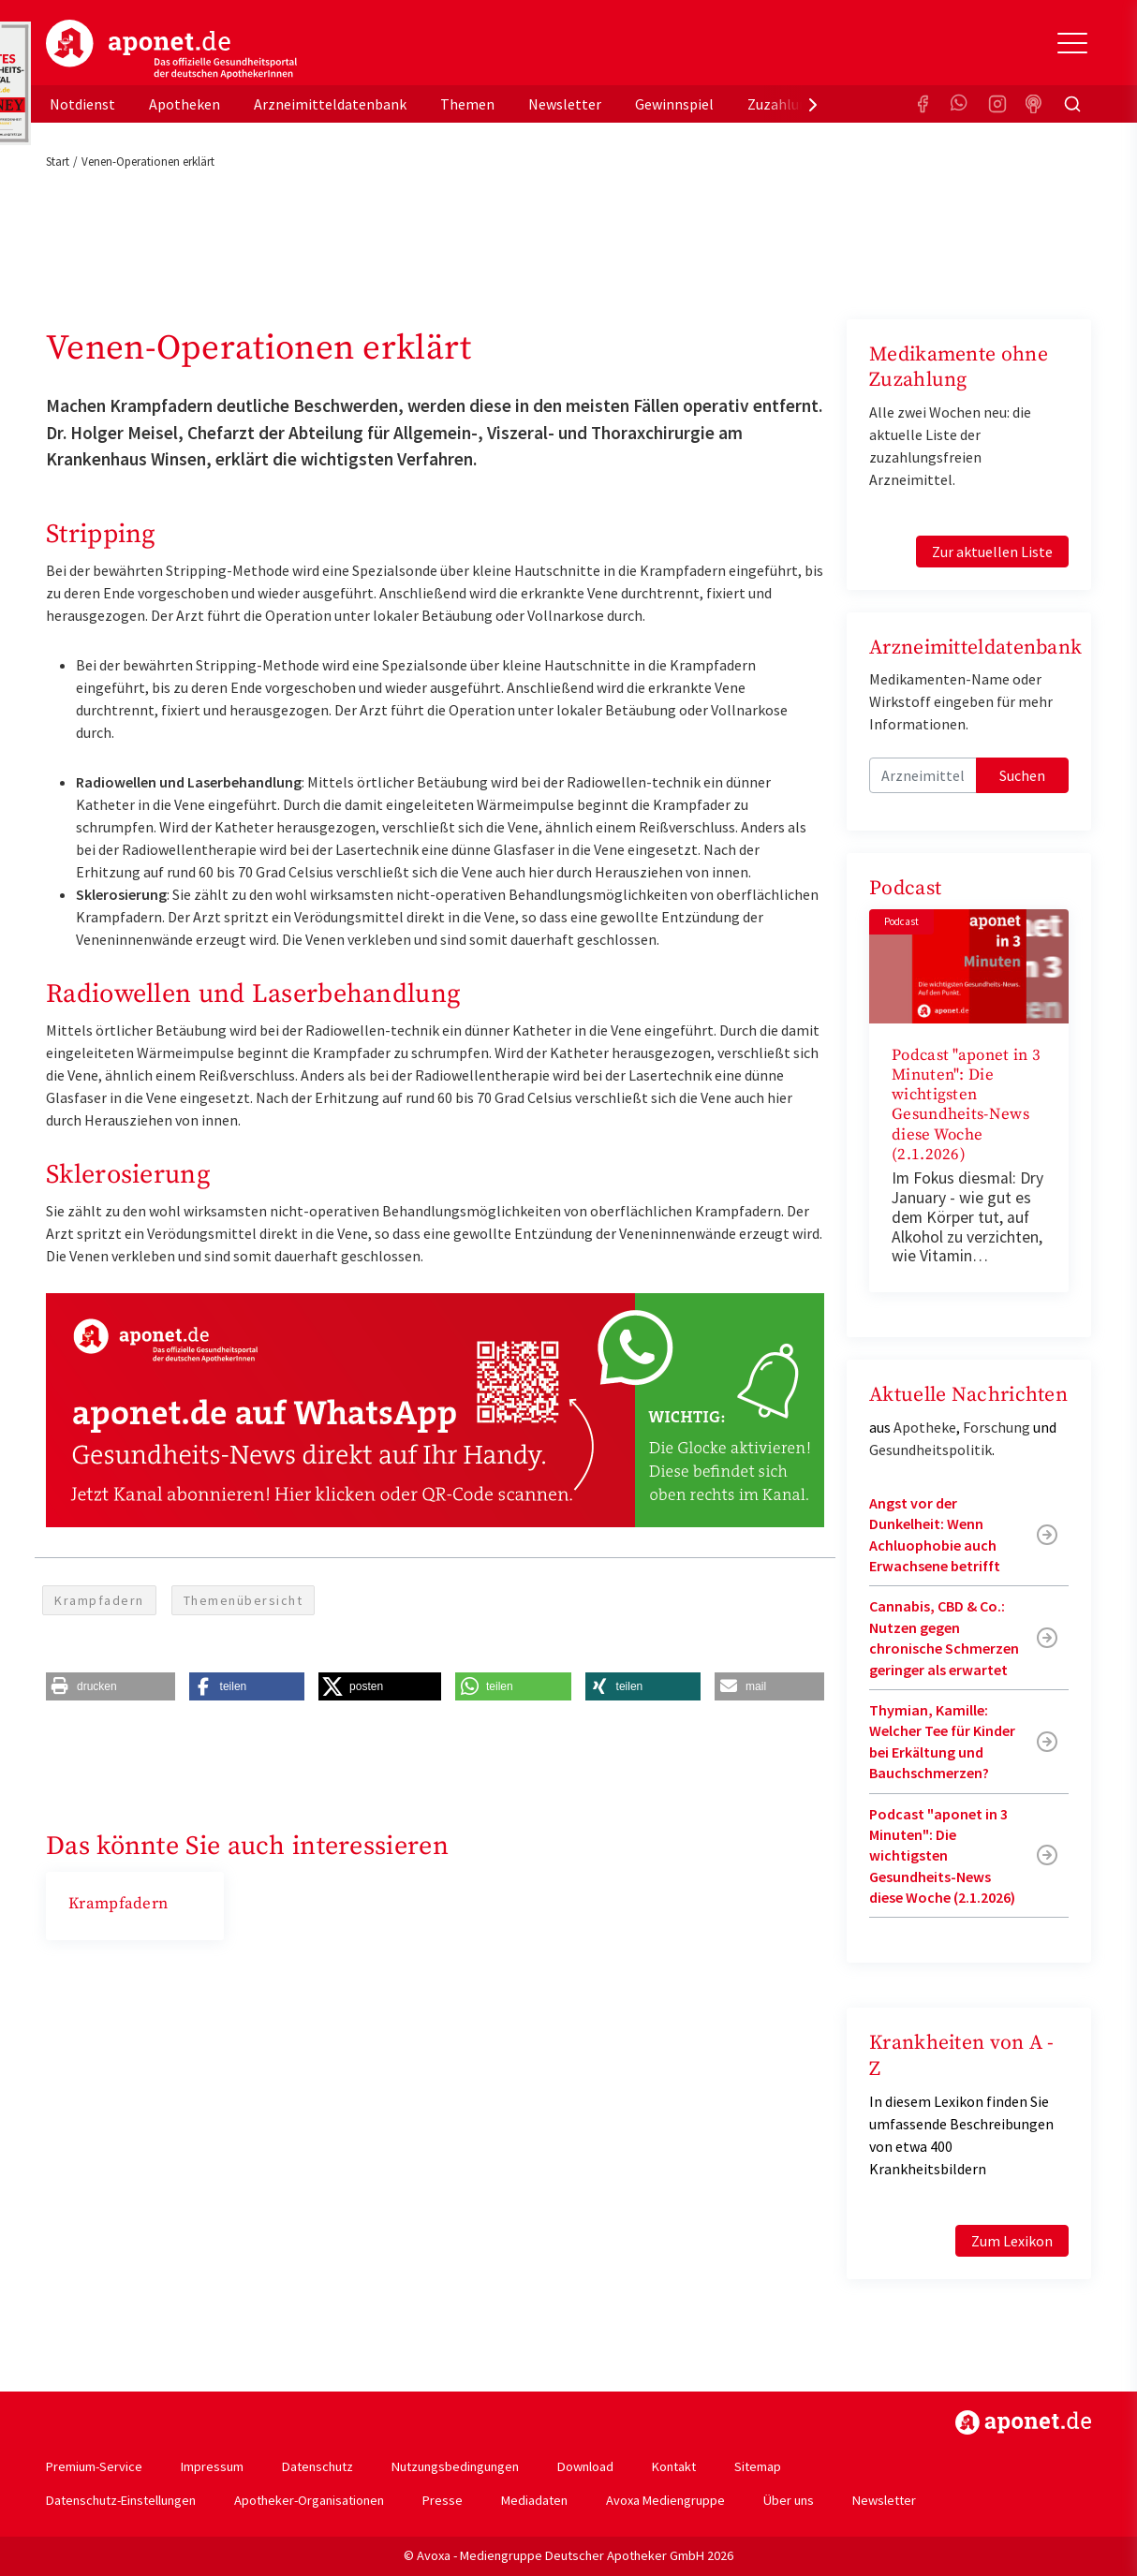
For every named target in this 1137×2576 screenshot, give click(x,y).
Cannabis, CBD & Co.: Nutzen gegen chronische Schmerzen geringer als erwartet (944, 1637)
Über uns (788, 2500)
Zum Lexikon (1012, 2240)
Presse (442, 2500)
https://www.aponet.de (1023, 2422)
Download (585, 2466)
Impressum (212, 2466)
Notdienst (82, 104)
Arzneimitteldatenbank (330, 104)
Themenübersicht (243, 1600)
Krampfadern (99, 1600)
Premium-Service (94, 2466)
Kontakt (674, 2466)
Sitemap (757, 2466)
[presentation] (813, 104)
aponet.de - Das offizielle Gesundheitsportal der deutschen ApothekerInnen (171, 50)
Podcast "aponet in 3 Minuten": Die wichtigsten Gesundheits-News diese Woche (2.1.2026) (966, 1105)
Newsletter (564, 104)
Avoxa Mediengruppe (665, 2500)
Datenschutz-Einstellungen (121, 2500)
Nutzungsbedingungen (455, 2466)
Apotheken (184, 104)
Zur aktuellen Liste (992, 551)
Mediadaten (534, 2500)
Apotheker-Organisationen (309, 2500)
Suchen (1022, 775)
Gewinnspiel (674, 104)
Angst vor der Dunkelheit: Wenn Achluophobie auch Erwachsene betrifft (934, 1534)
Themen (467, 104)
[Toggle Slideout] (1072, 43)
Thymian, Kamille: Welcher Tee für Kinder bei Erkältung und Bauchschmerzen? (942, 1741)
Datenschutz (317, 2466)
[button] (110, 1686)
